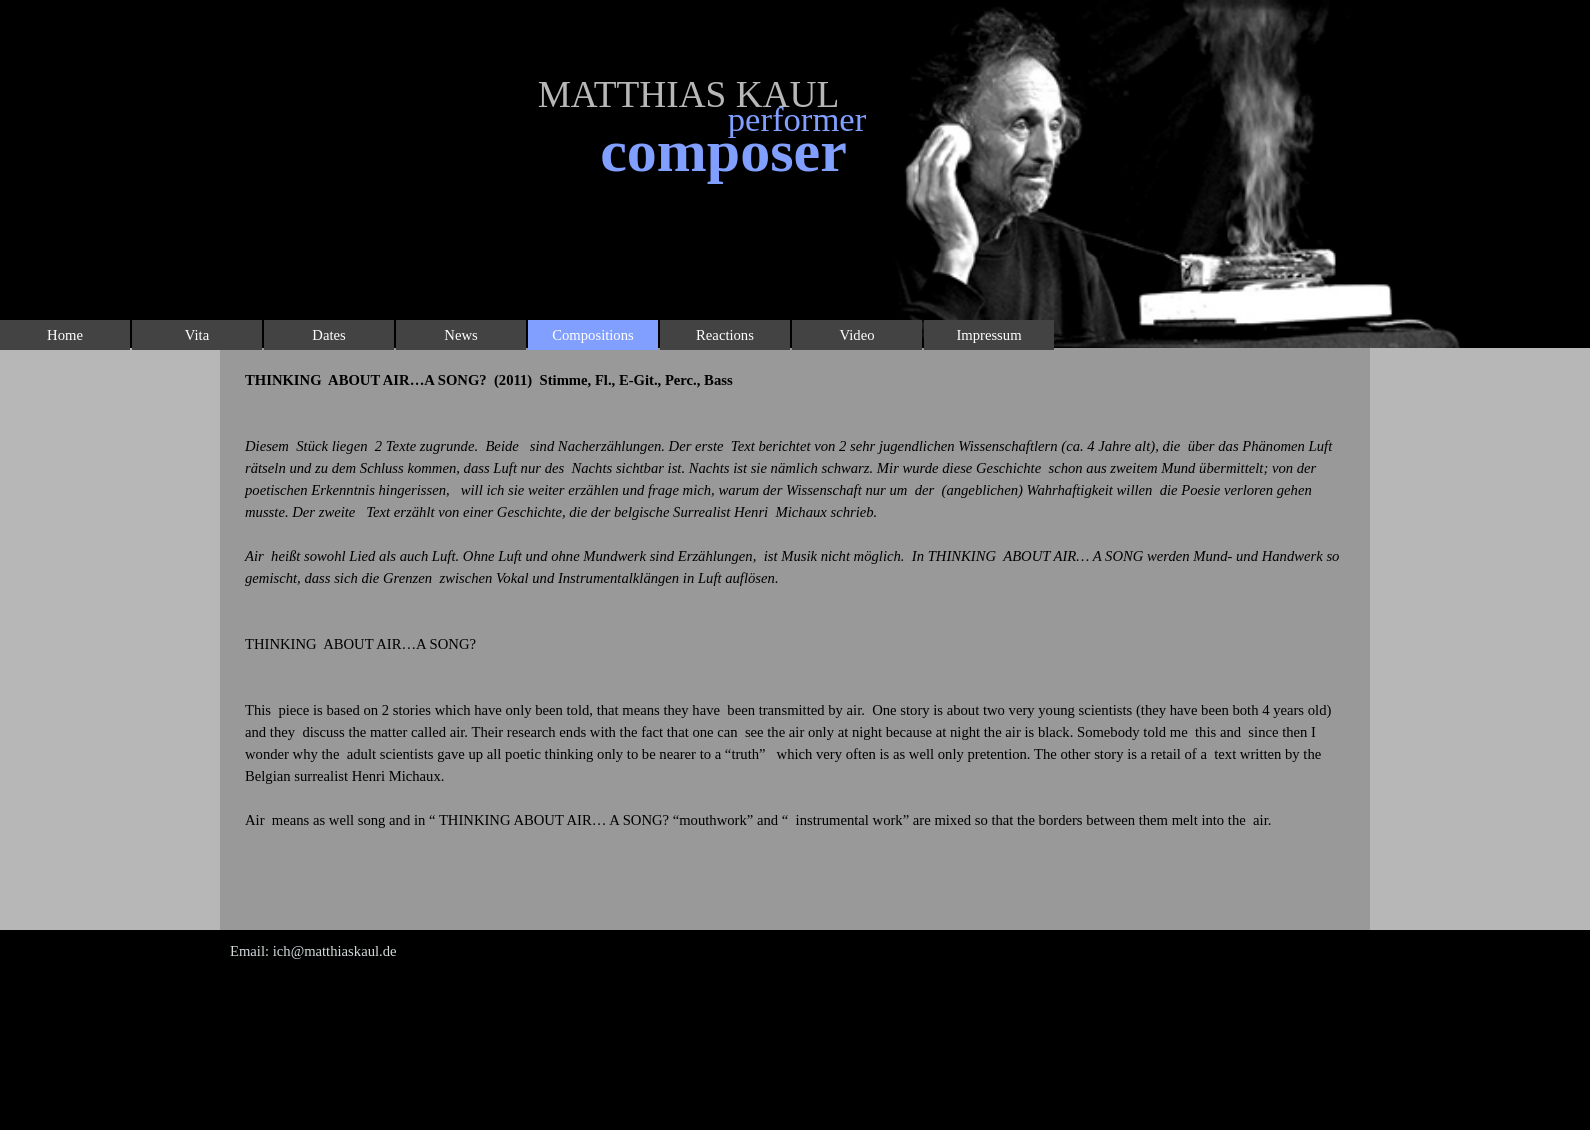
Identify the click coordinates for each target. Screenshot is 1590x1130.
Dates (328, 335)
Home (65, 335)
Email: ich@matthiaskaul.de (313, 951)
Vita (197, 335)
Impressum (988, 335)
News (460, 335)
